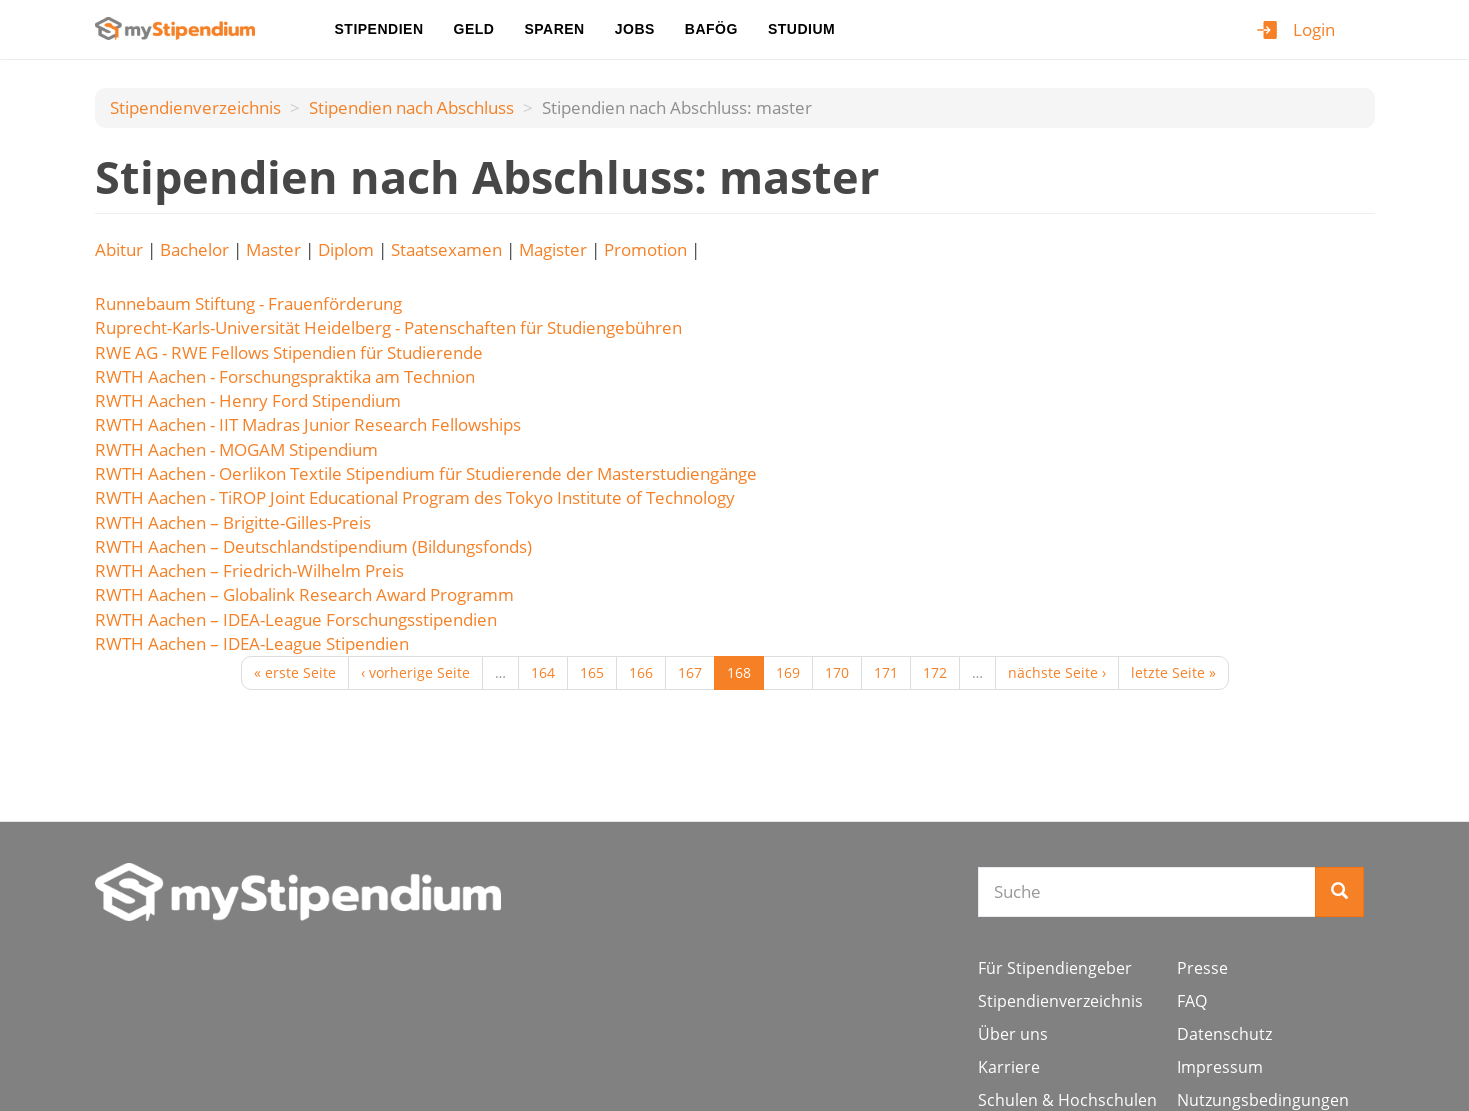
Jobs (635, 29)
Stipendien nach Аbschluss (411, 107)
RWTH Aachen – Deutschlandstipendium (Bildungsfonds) (313, 546)
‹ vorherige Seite (415, 672)
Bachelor (194, 249)
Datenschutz (1224, 1034)
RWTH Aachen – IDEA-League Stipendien (252, 643)
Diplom (346, 249)
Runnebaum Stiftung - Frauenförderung (248, 303)
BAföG (711, 29)
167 (690, 672)
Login (1314, 29)
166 (641, 672)
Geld (474, 29)
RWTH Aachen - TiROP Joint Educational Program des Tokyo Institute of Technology (415, 497)
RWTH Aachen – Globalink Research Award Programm (304, 594)
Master (273, 249)
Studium (801, 29)
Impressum (1220, 1067)
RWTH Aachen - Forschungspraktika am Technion (285, 376)
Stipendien (379, 29)
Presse (1202, 968)
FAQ (1192, 1001)
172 (935, 672)
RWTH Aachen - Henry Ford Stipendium (248, 400)
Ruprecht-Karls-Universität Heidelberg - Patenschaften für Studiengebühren (388, 327)
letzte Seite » (1173, 672)
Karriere (1009, 1067)
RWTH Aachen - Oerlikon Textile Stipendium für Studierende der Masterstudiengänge (426, 473)
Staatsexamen (446, 249)
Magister (553, 249)
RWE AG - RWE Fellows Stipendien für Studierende (289, 352)
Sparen (554, 29)
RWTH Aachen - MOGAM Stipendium (236, 449)
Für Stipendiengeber (1055, 968)
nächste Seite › (1057, 672)
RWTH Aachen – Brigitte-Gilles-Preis (233, 522)
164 (543, 672)
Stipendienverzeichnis (195, 107)
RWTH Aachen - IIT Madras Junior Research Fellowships (308, 424)
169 (788, 672)
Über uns (1013, 1034)
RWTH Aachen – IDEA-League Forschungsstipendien (296, 619)
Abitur (119, 249)
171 (886, 672)
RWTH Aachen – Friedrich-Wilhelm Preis (249, 570)
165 (592, 672)
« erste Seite (295, 672)
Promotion (645, 249)
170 (837, 672)
